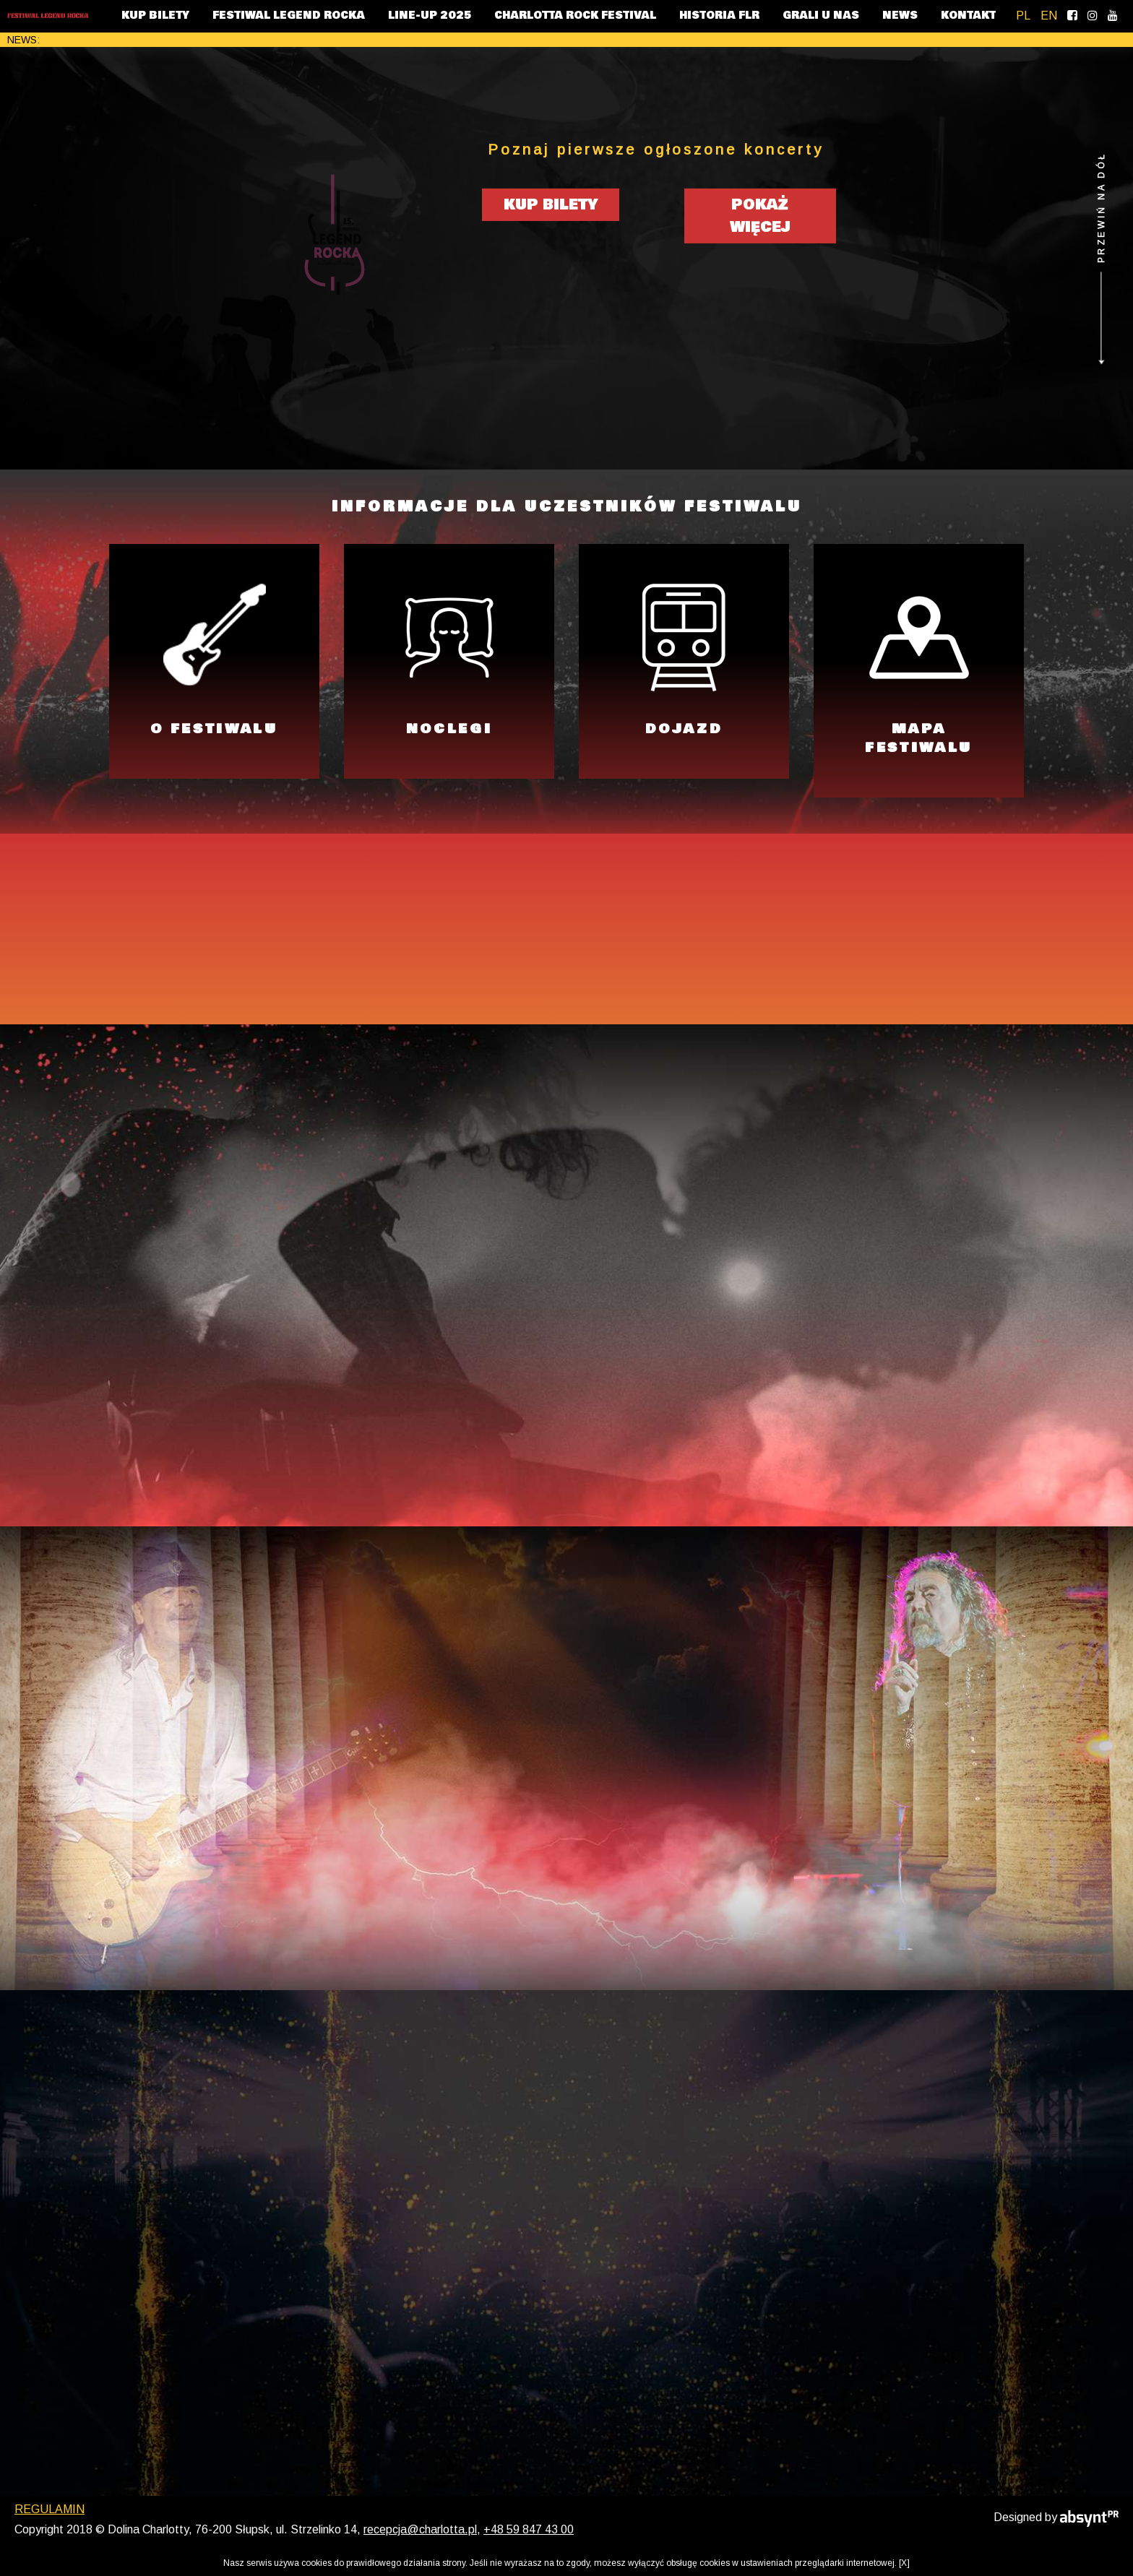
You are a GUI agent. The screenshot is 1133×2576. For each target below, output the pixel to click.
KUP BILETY (155, 15)
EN (1049, 15)
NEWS (900, 15)
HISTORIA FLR (719, 15)
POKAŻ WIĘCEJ (759, 221)
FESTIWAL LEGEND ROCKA (288, 15)
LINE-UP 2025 (429, 15)
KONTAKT (968, 15)
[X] (904, 2563)
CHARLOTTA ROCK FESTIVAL (575, 15)
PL (1023, 15)
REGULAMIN (49, 2541)
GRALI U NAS (821, 15)
